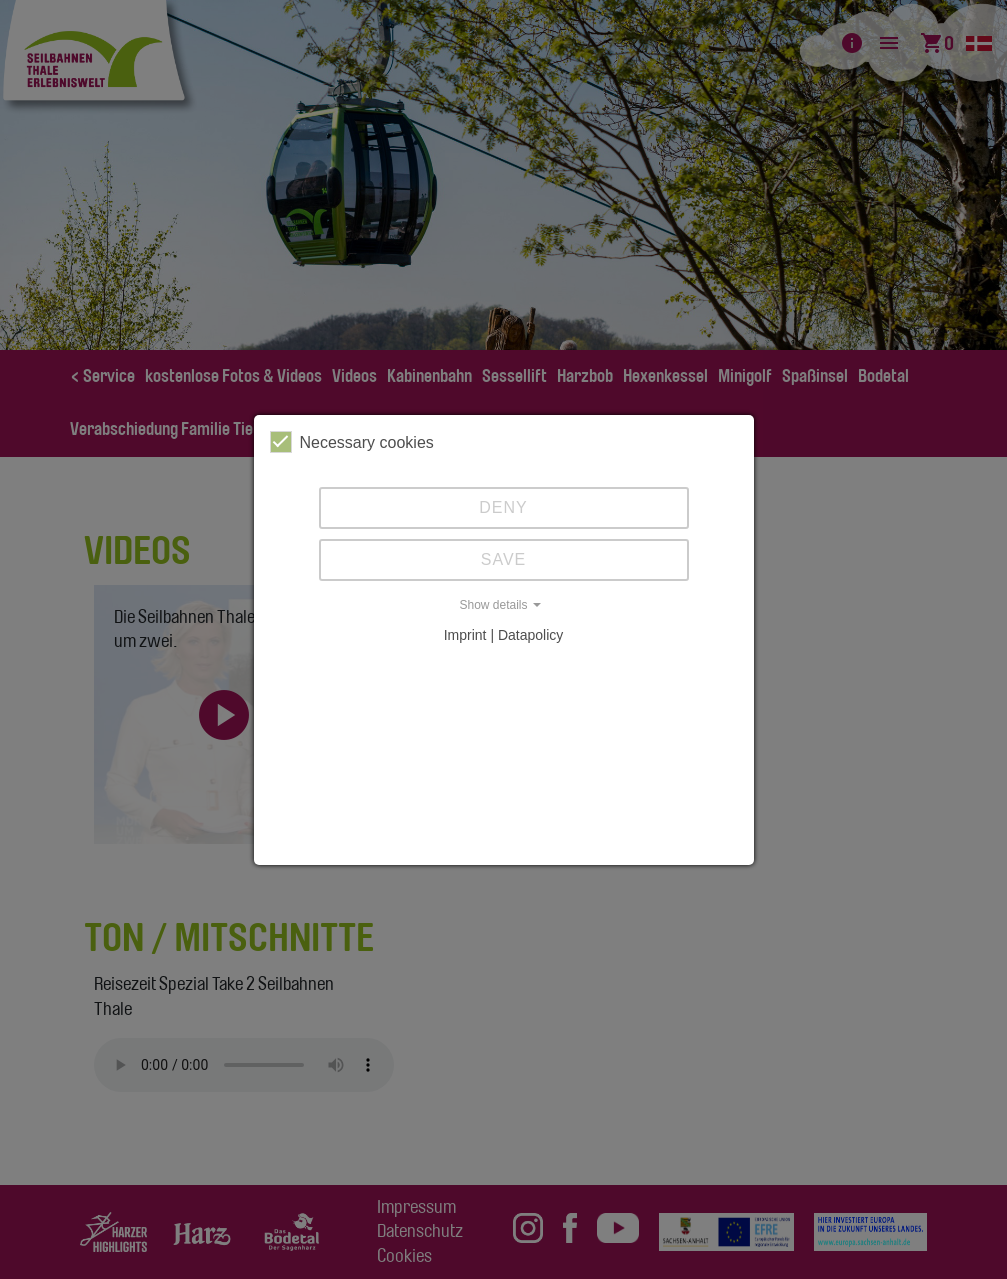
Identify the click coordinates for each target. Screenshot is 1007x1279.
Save (504, 559)
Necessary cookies (352, 442)
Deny (503, 507)
